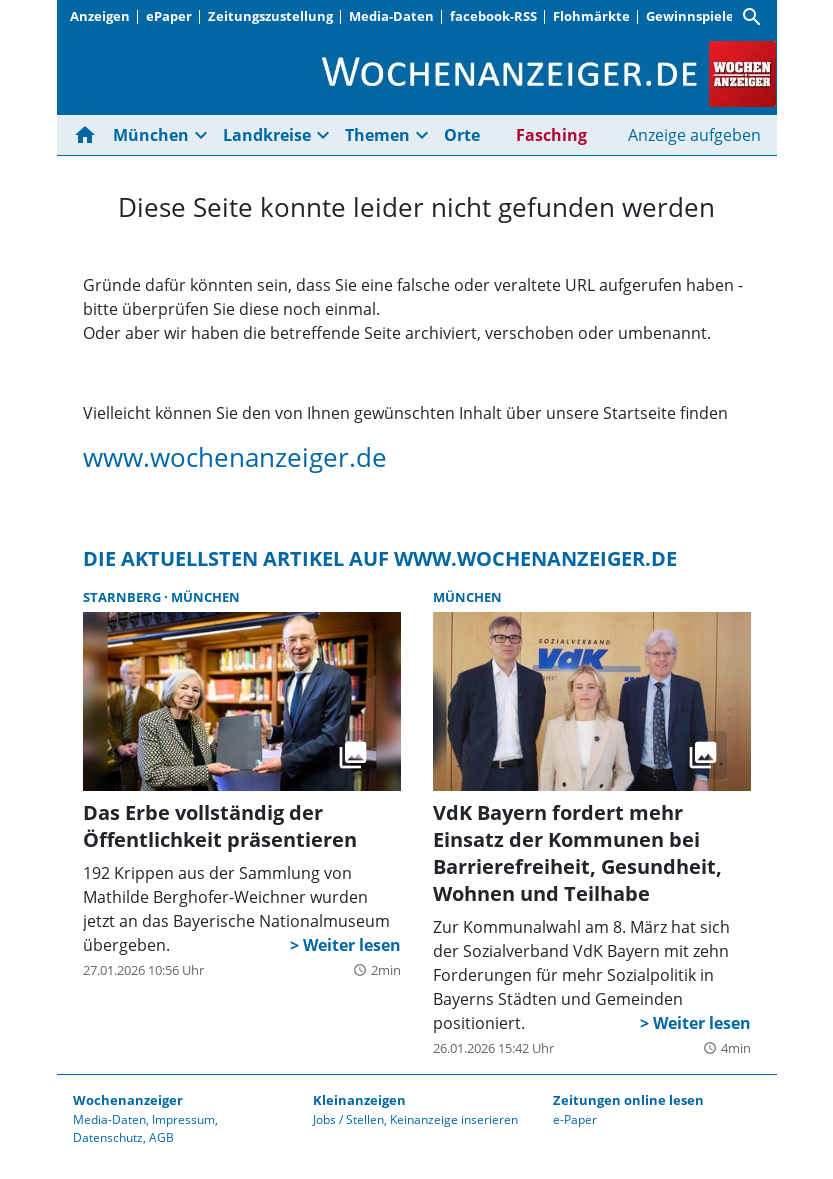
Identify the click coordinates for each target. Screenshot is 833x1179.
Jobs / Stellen (348, 1119)
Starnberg (123, 597)
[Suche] (752, 17)
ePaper (169, 16)
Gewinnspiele (690, 16)
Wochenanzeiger (128, 1100)
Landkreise (267, 135)
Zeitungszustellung (270, 16)
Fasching (551, 135)
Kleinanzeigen (359, 1100)
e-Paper (575, 1119)
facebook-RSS (493, 16)
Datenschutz (108, 1137)
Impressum (183, 1119)
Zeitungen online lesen (628, 1100)
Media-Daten (391, 16)
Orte (462, 135)
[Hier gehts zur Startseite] (89, 135)
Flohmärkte (591, 16)
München (151, 135)
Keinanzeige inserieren (454, 1119)
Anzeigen (100, 16)
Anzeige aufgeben (694, 135)
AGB (161, 1137)
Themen (377, 135)
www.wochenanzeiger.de (235, 457)
